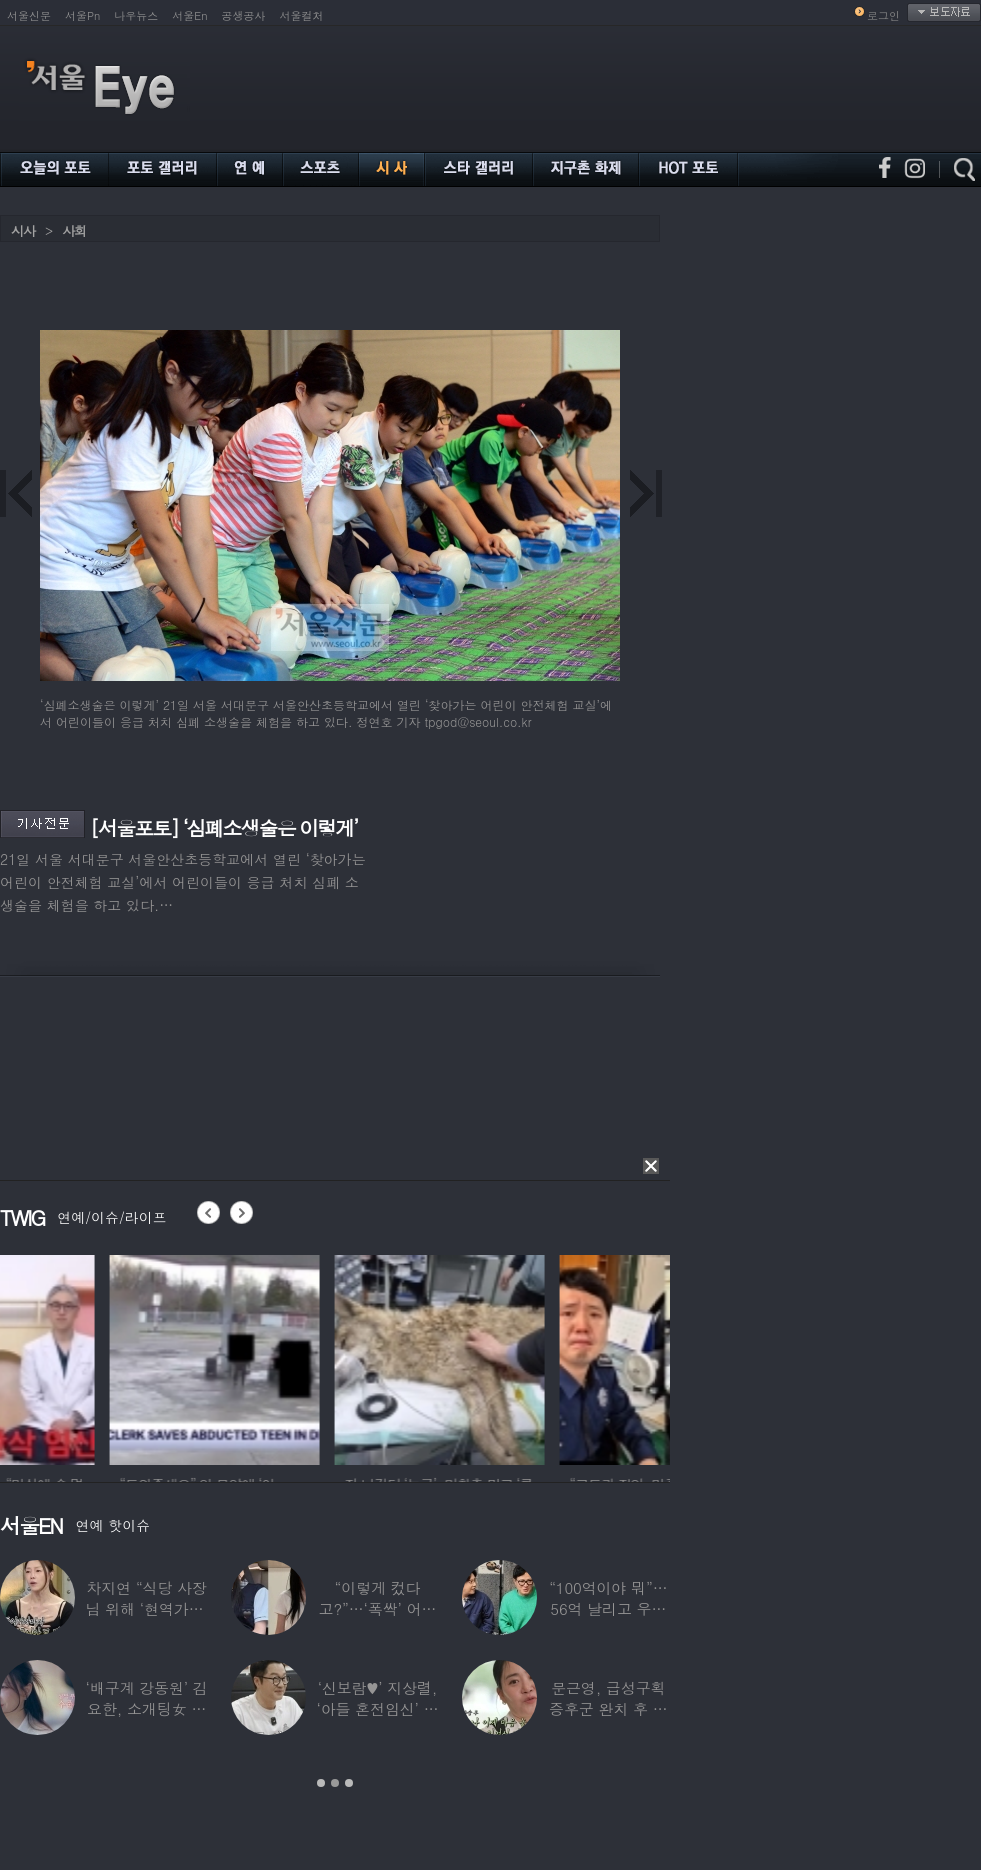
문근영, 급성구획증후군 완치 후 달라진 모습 (608, 1708)
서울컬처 (302, 15)
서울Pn (82, 15)
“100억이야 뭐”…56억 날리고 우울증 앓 (608, 1608)
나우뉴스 (136, 15)
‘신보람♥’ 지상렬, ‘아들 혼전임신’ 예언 (377, 1708)
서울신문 (29, 15)
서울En (189, 15)
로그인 (883, 15)
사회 (74, 230)
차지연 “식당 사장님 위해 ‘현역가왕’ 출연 (147, 1608)
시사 (23, 230)
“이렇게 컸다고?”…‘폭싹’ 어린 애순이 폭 (378, 1608)
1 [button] (321, 1783)
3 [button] (349, 1783)
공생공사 (244, 15)
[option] (105, 1357)
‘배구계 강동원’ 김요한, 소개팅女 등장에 (147, 1708)
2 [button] (335, 1783)
